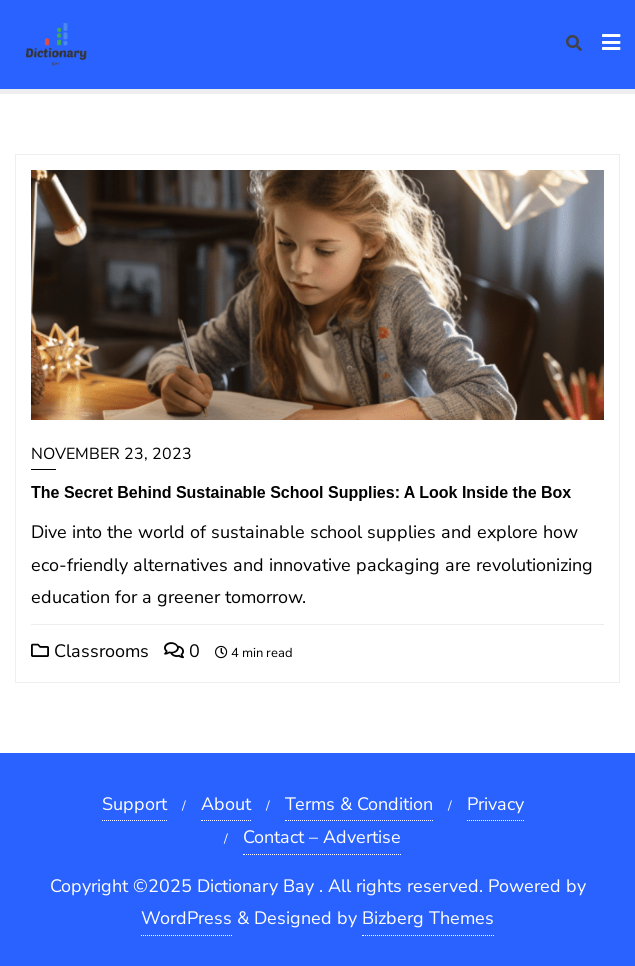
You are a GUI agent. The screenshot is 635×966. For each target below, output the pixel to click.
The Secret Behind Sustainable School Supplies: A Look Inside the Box (301, 492)
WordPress (186, 918)
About (226, 804)
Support (134, 804)
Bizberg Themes (428, 918)
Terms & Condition (359, 804)
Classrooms (90, 651)
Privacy (495, 804)
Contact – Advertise (322, 837)
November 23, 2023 (111, 454)
